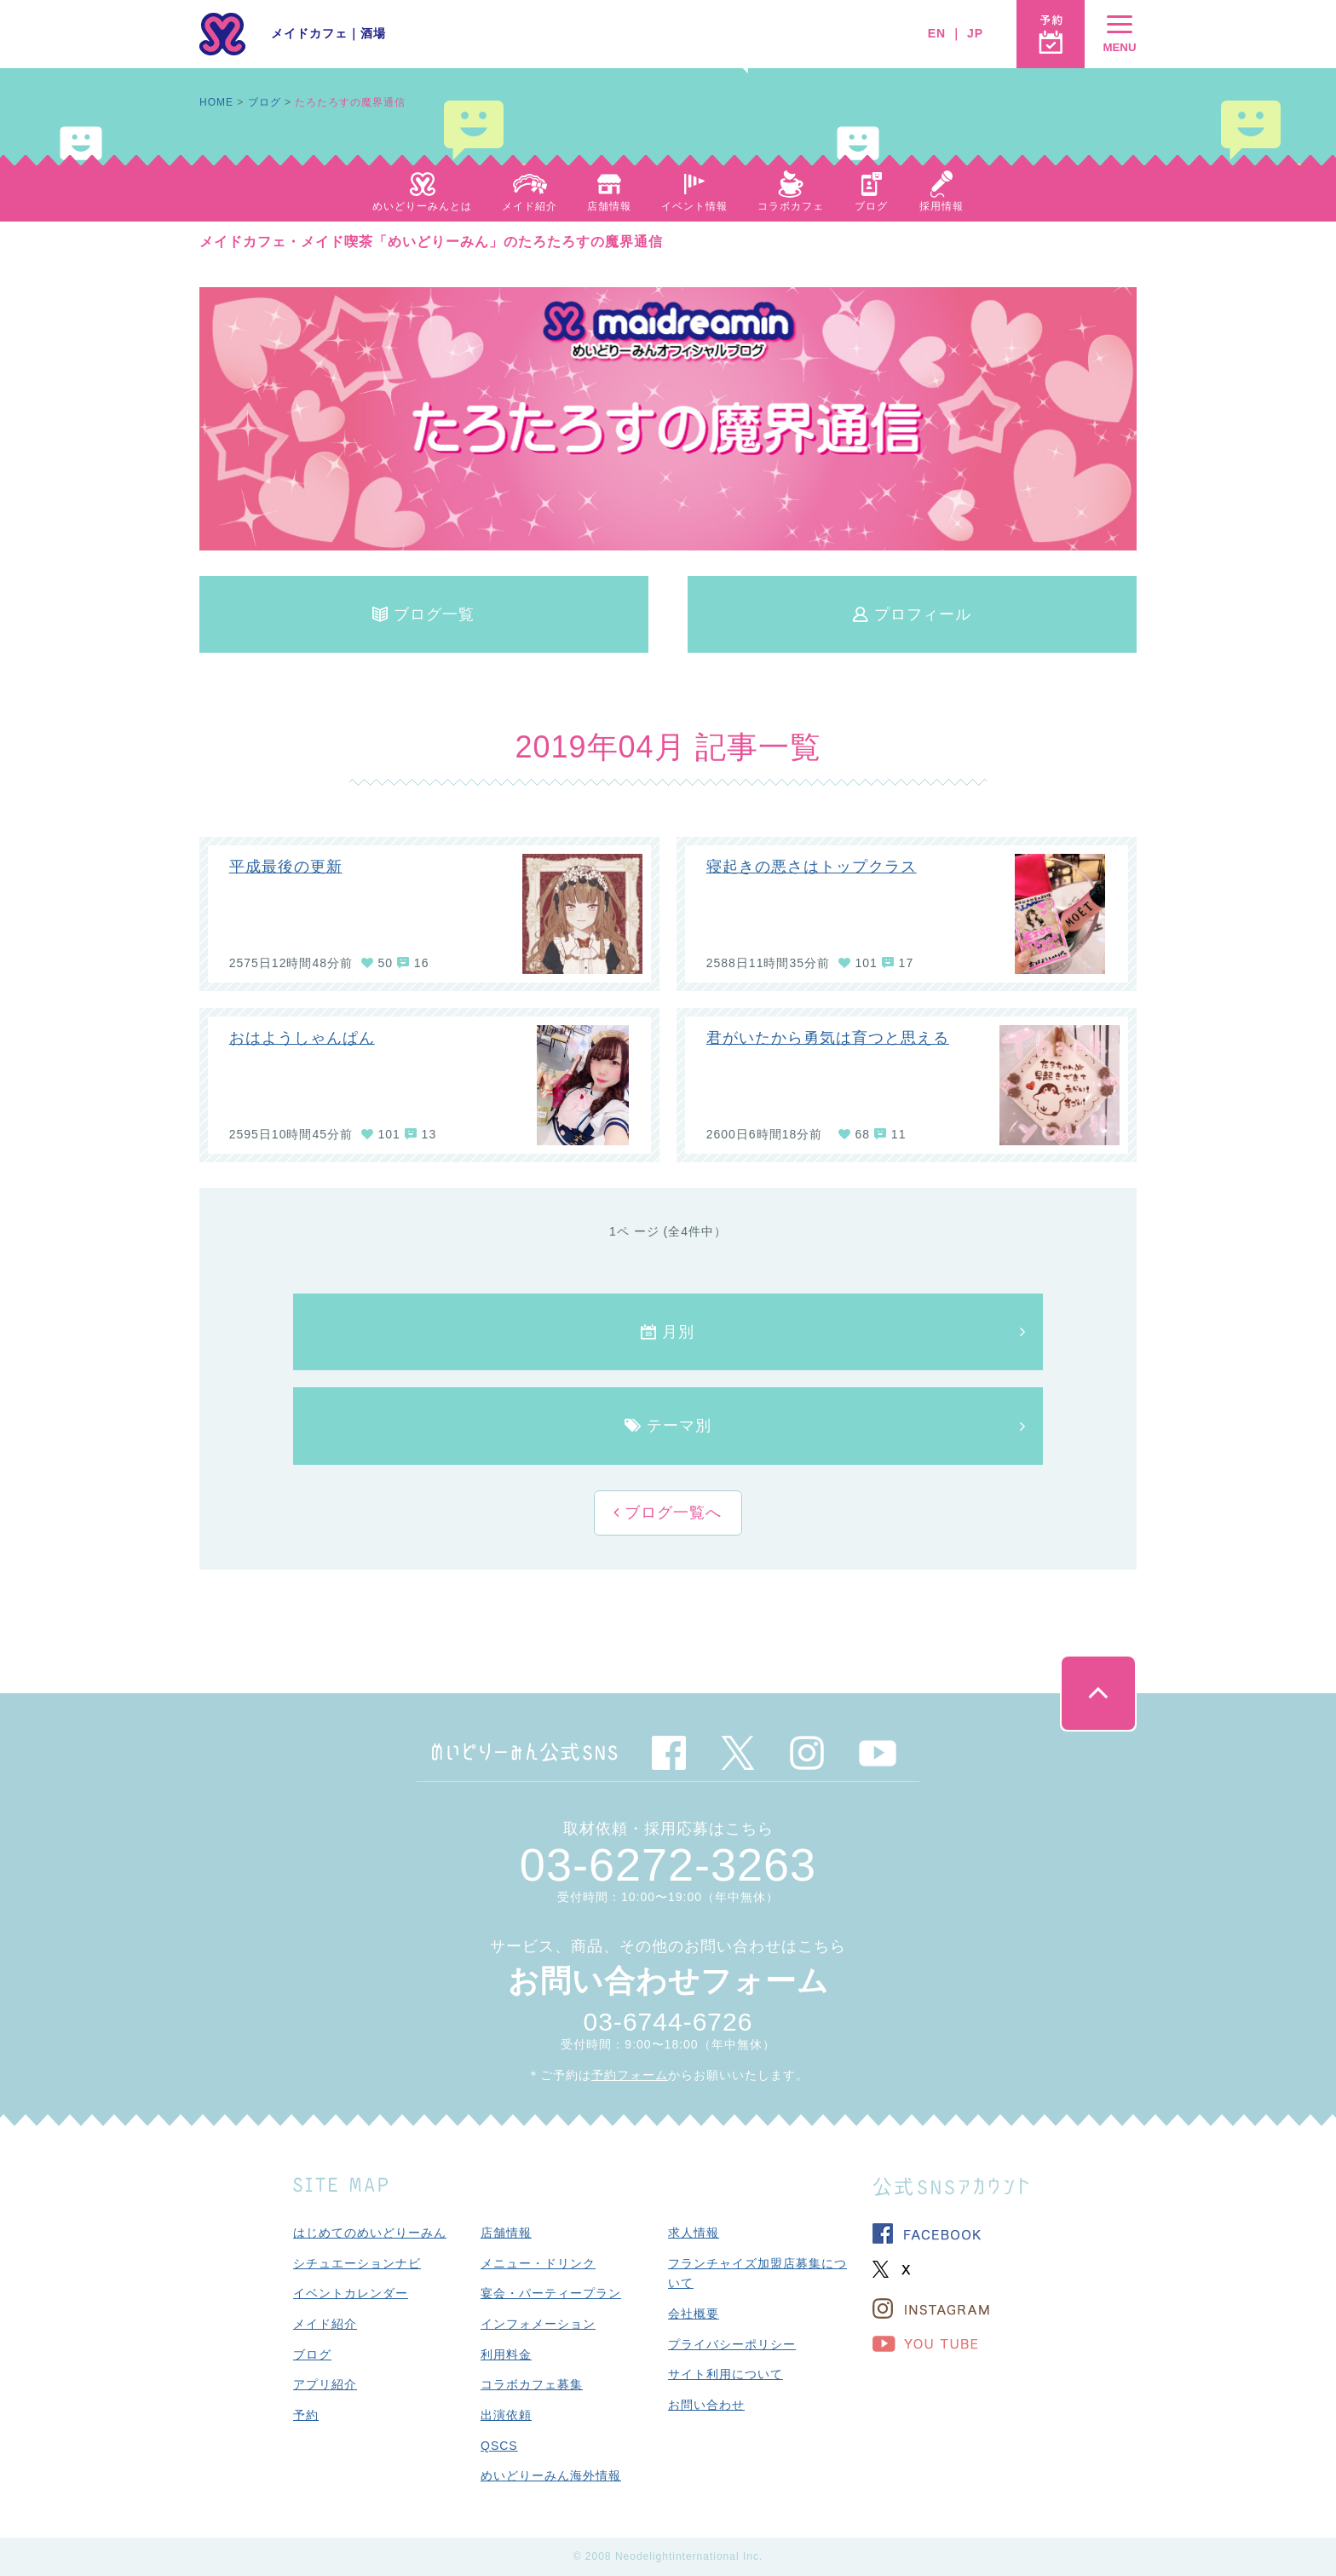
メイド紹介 (325, 2324)
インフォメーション (538, 2324)
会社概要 (693, 2313)
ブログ (264, 102)
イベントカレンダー (350, 2293)
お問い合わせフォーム (668, 1980)
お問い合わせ (706, 2405)
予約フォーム (629, 2075)
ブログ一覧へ (670, 1512)
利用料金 (506, 2354)
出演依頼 (506, 2415)
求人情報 (693, 2232)
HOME (216, 102)
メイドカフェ (309, 33)
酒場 (373, 33)
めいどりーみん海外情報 (551, 2475)
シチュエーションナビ (357, 2263)
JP (975, 33)
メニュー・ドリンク (538, 2263)
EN (937, 33)
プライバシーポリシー (732, 2344)
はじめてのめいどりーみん (369, 2232)
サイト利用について (725, 2374)
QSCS (499, 2445)
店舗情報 (506, 2232)
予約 (306, 2415)
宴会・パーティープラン (551, 2293)
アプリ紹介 (325, 2384)
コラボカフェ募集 (532, 2384)
